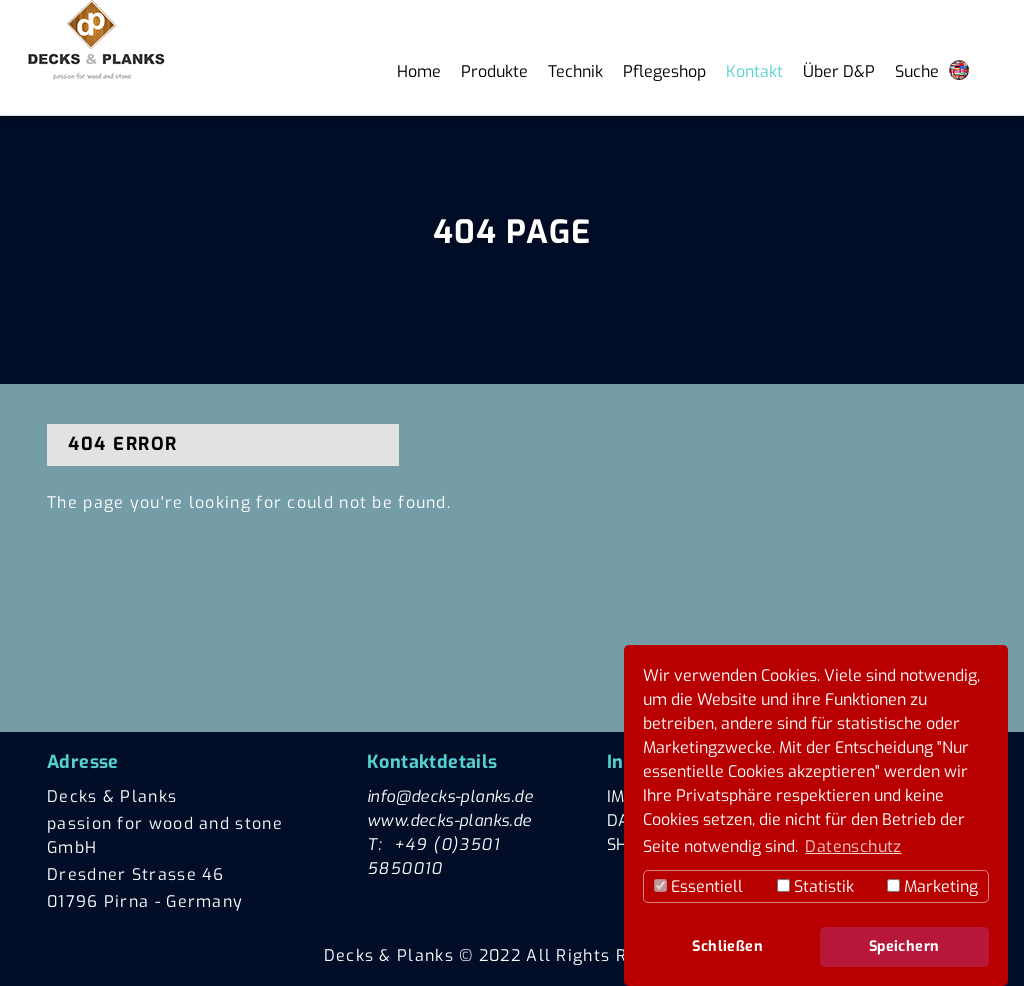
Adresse (83, 762)
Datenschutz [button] (853, 846)
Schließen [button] (727, 946)
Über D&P (839, 71)
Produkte (494, 71)
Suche (917, 71)
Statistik (815, 886)
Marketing (932, 886)
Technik (575, 71)
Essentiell (698, 886)
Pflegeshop (664, 71)
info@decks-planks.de (450, 796)
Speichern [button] (904, 946)
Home (419, 71)
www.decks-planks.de (449, 820)
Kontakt (754, 71)
